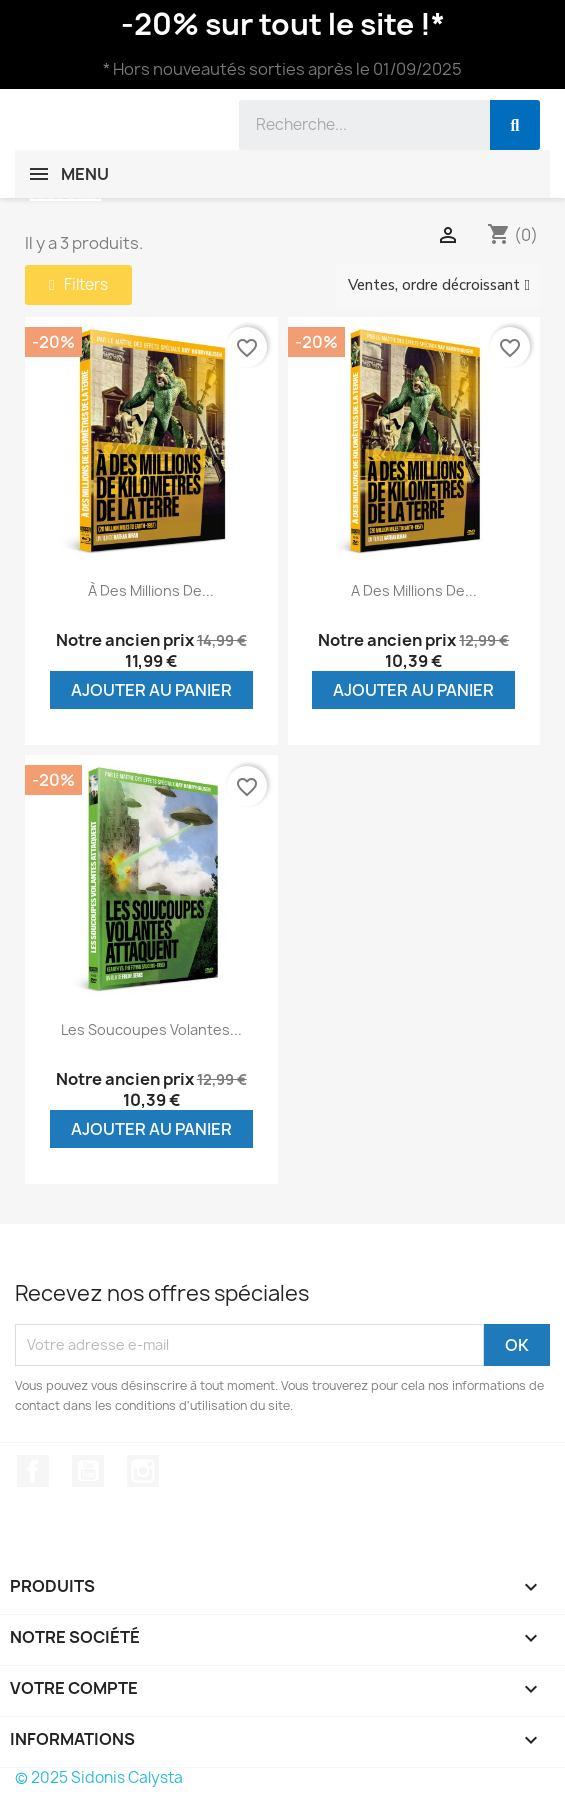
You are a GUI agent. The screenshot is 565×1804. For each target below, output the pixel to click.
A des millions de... (414, 590)
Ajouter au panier (151, 690)
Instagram (143, 1471)
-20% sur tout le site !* (283, 24)
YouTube (88, 1471)
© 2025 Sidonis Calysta (99, 1777)
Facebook (33, 1471)
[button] (78, 285)
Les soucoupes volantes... (151, 1029)
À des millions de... (151, 590)
